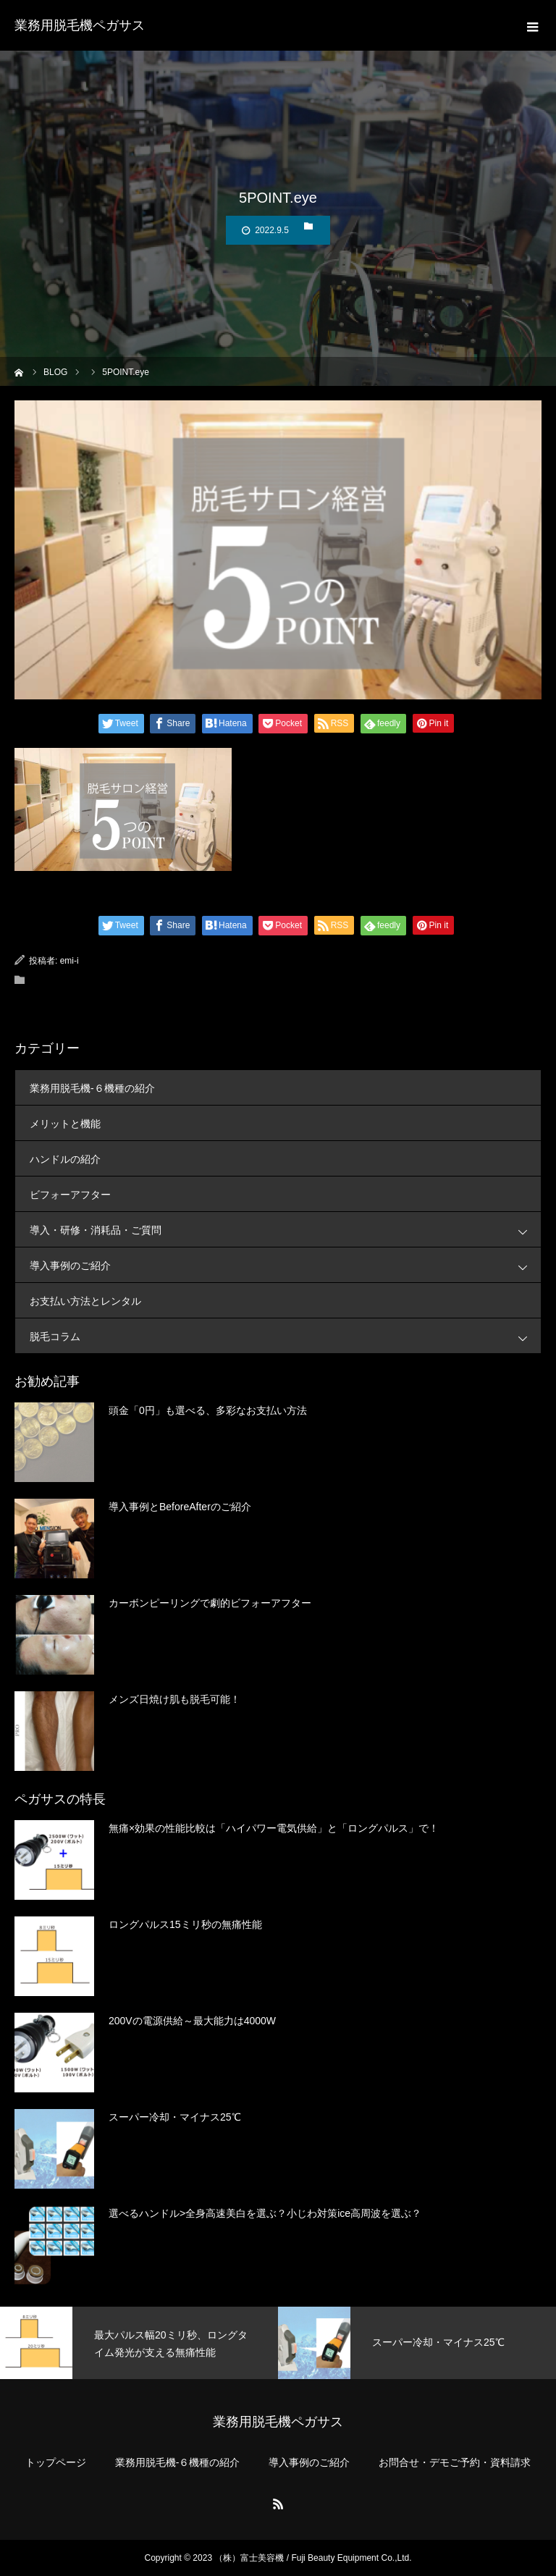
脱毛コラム (285, 1336)
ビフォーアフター (70, 1194)
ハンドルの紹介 (65, 1159)
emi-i (69, 961)
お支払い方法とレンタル (85, 1301)
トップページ (55, 2462)
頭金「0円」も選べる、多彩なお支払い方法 (208, 1410)
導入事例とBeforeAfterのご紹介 (180, 1506)
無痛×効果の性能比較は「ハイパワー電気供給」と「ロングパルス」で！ (274, 1828)
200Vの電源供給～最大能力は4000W (192, 2020)
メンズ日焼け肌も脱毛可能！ (174, 1699)
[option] (139, 2343)
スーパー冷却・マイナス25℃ (175, 2117)
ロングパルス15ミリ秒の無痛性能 (185, 1924)
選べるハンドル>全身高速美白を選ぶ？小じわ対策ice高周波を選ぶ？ (265, 2213)
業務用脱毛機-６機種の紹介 (92, 1088)
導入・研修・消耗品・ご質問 (285, 1229)
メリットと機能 (65, 1123)
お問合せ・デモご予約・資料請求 (455, 2462)
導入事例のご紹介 (285, 1265)
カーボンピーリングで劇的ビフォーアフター (210, 1603)
